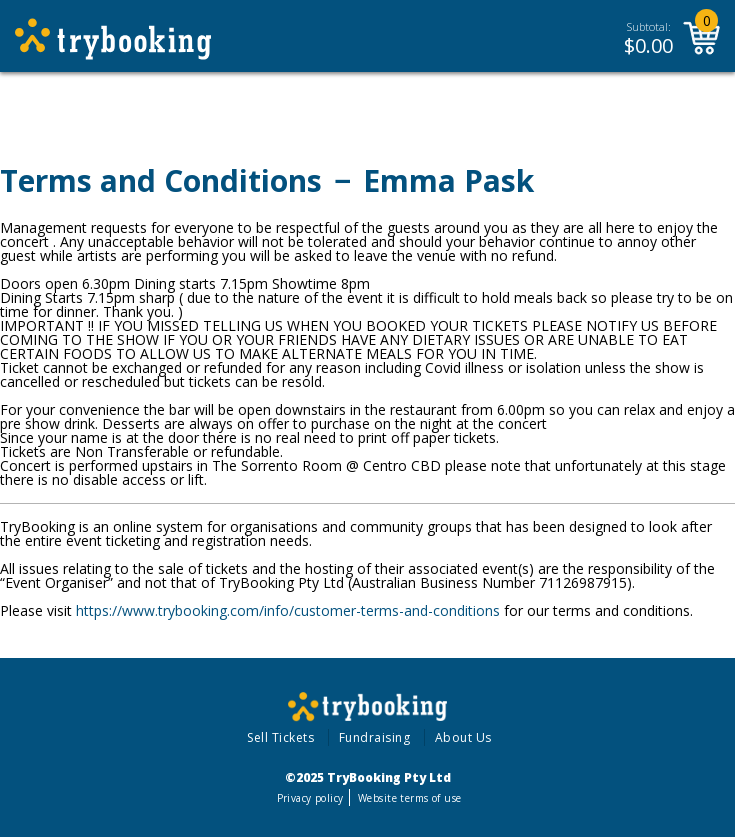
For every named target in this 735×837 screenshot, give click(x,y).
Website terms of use (409, 798)
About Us (463, 737)
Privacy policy (310, 798)
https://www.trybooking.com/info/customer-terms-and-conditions (288, 610)
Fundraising (375, 737)
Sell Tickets (280, 737)
